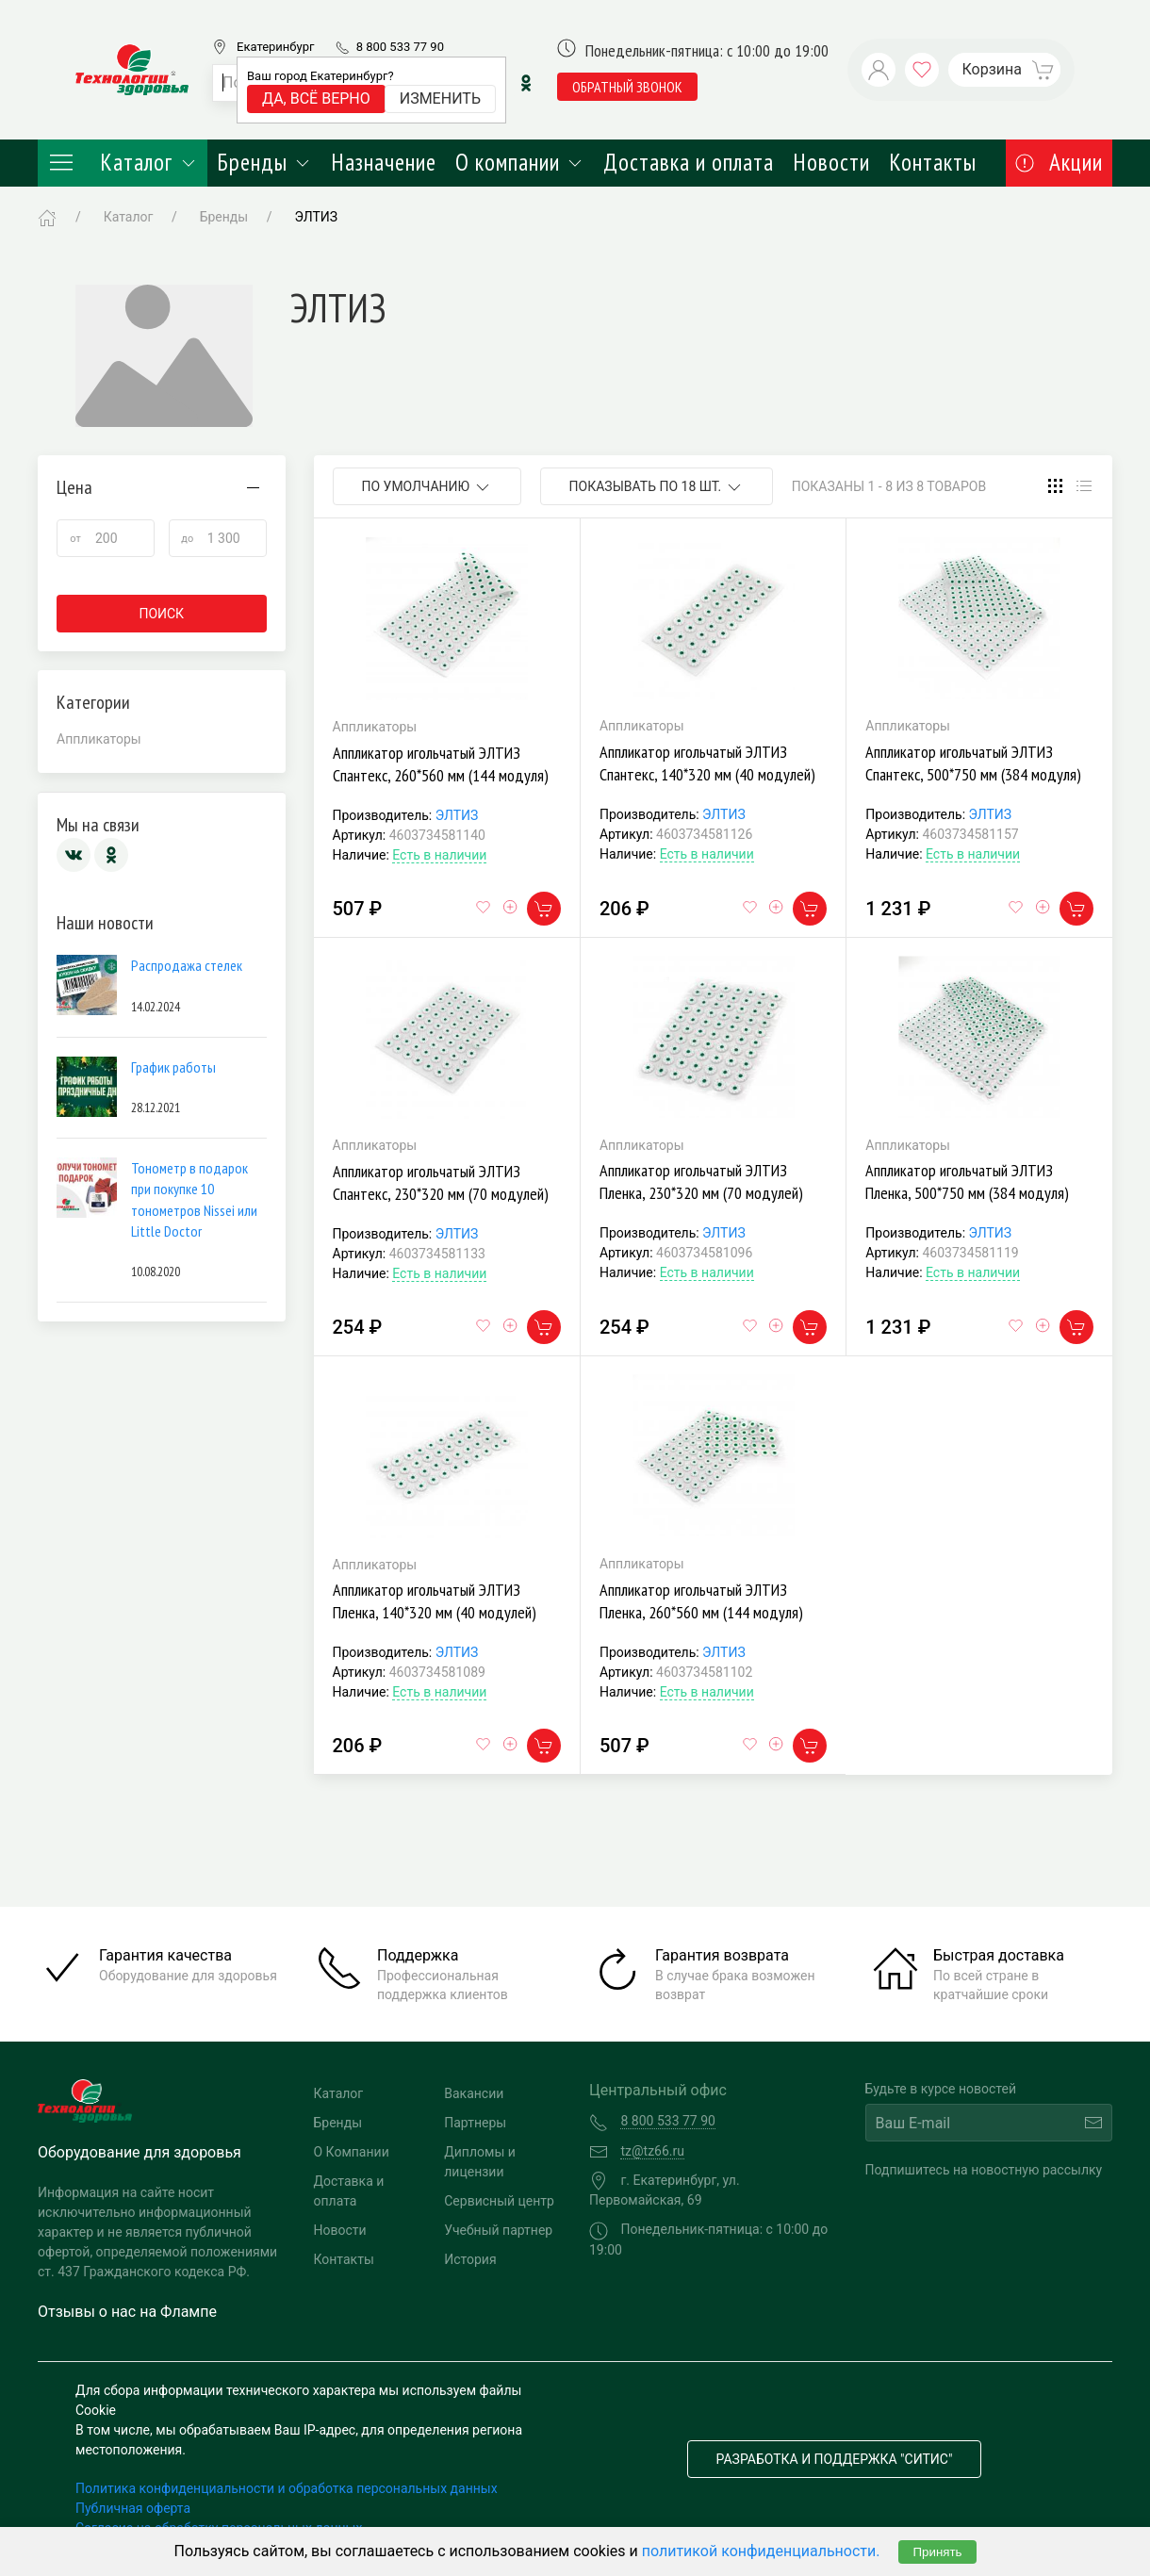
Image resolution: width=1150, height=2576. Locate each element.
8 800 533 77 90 (400, 47)
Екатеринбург (275, 47)
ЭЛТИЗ (457, 815)
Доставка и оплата (688, 162)
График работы (173, 1067)
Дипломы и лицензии (480, 2161)
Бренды (264, 162)
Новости (831, 162)
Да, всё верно (316, 98)
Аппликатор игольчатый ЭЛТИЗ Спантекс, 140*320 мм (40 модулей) (707, 763)
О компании (519, 162)
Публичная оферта (132, 2508)
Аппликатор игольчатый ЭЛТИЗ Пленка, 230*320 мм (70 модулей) (701, 1181)
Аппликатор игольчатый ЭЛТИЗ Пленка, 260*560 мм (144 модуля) (701, 1601)
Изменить (440, 98)
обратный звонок (627, 86)
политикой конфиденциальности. (761, 2551)
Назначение (383, 162)
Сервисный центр (499, 2200)
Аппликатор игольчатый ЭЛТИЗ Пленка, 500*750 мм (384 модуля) (967, 1181)
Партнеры (475, 2122)
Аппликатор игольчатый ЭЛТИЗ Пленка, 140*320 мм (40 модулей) (434, 1601)
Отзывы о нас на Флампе (127, 2312)
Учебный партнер (498, 2230)
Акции (1059, 162)
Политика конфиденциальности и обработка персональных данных (286, 2488)
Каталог (122, 162)
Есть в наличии (439, 854)
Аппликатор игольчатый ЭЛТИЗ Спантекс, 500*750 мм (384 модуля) (973, 763)
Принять (936, 2552)
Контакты (933, 162)
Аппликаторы (99, 739)
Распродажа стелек (186, 965)
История (470, 2259)
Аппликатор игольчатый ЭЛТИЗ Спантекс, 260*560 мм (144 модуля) (441, 764)
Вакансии (473, 2093)
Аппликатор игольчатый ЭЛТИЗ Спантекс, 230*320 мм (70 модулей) (441, 1182)
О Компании (351, 2151)
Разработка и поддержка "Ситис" (834, 2459)
